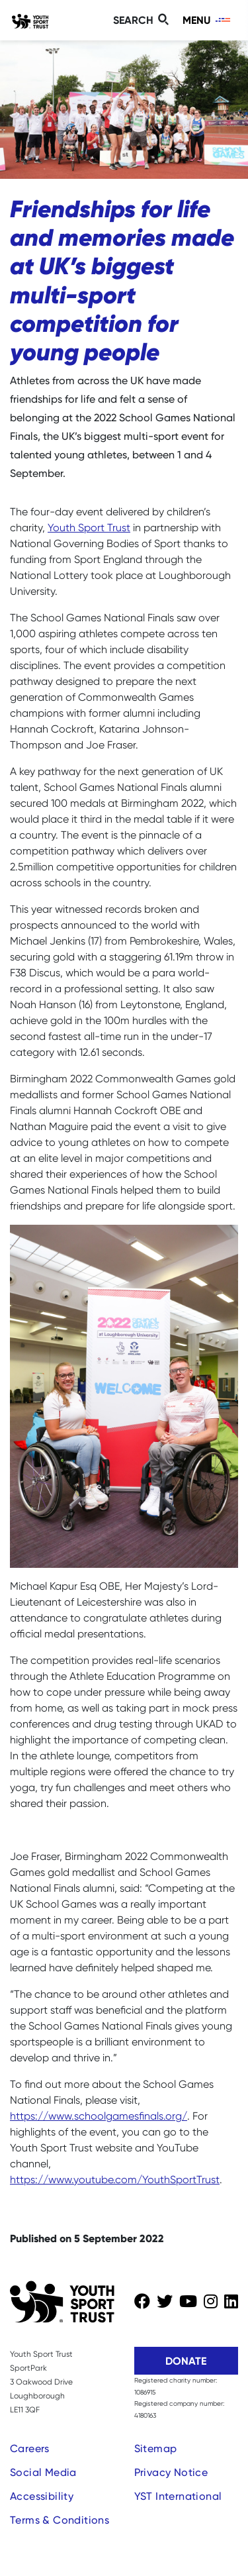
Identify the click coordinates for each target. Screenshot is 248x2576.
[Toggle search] (142, 20)
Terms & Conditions (59, 2520)
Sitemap (155, 2448)
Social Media (43, 2472)
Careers (30, 2448)
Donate (185, 2360)
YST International (178, 2496)
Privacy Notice (171, 2472)
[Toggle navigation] (207, 20)
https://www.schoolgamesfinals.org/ (98, 2116)
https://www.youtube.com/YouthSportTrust (115, 2179)
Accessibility (41, 2496)
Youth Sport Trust (89, 527)
